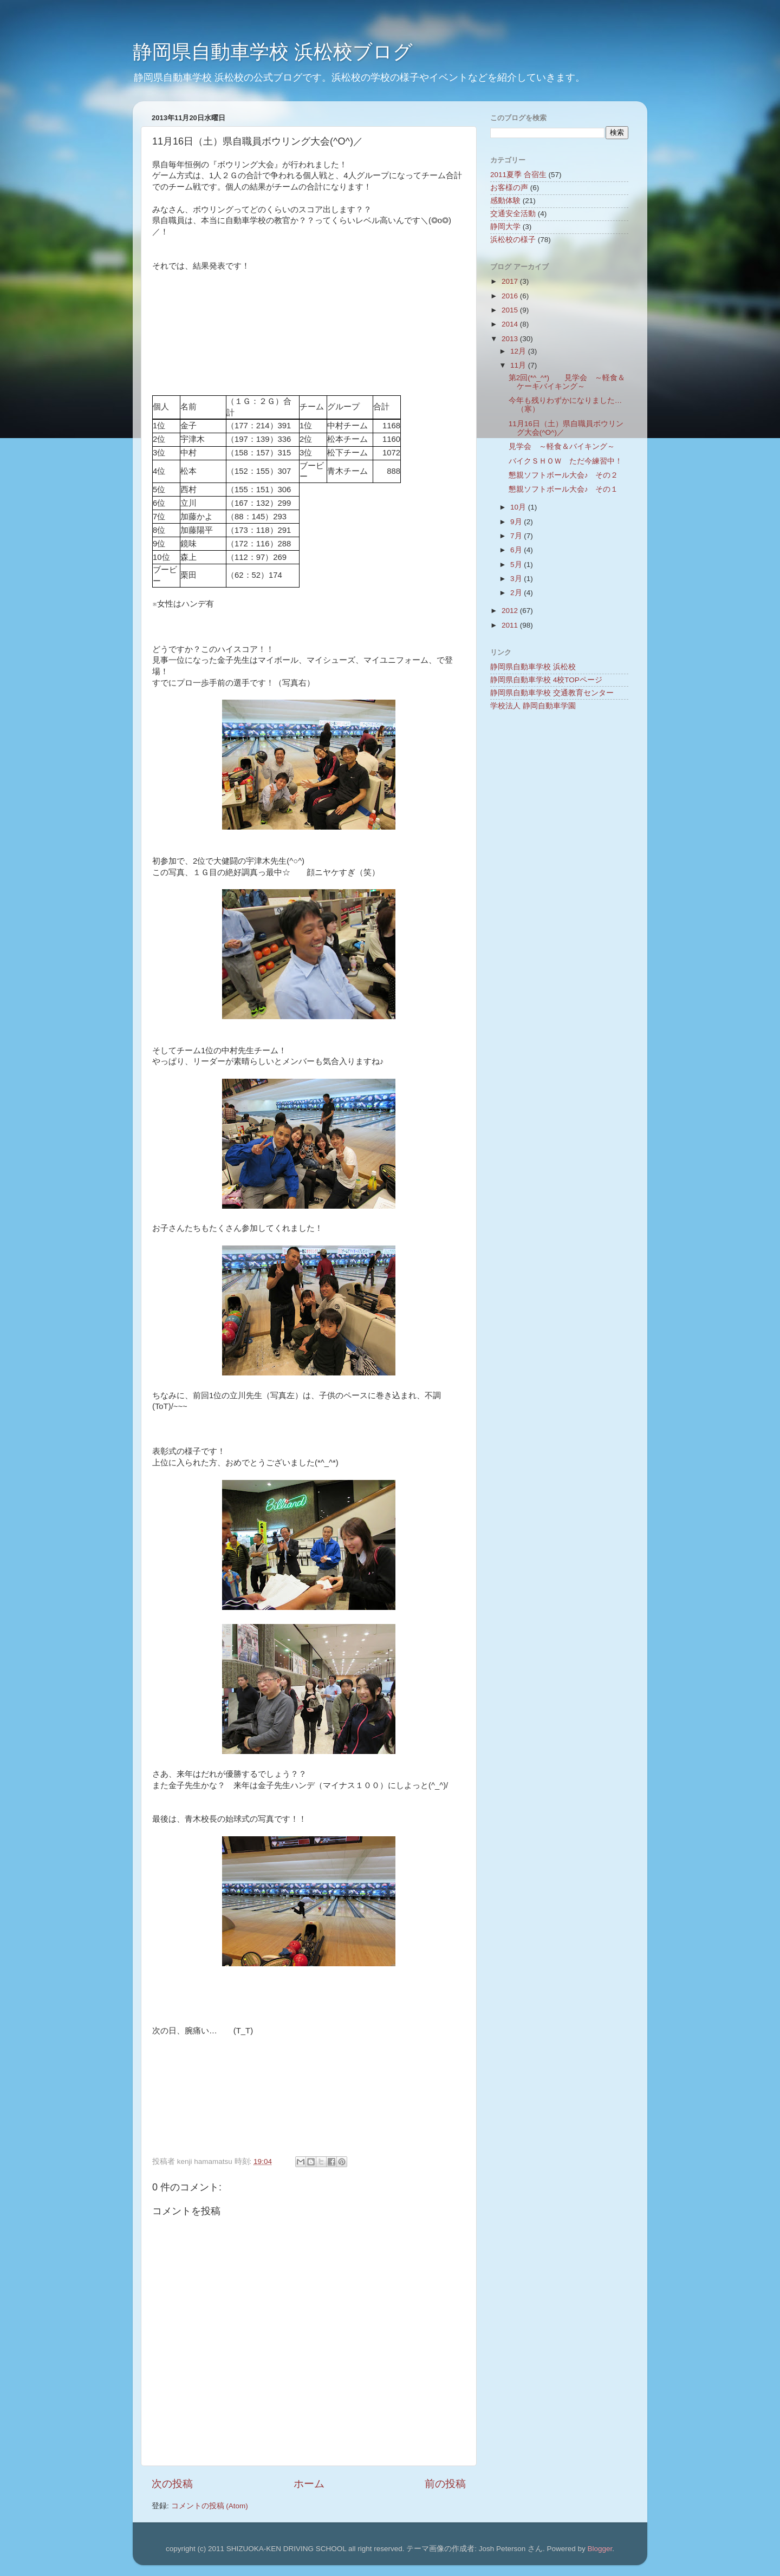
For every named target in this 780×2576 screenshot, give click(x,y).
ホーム (309, 2483)
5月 (517, 564)
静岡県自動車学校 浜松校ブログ (273, 52)
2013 (511, 339)
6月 (517, 550)
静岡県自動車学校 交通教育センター (552, 693)
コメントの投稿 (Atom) (209, 2506)
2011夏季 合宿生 (518, 175)
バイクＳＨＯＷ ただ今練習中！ (565, 461)
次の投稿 (172, 2483)
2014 (511, 324)
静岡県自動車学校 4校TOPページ (546, 680)
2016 (511, 296)
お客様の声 (509, 188)
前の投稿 (445, 2483)
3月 (517, 579)
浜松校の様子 (513, 240)
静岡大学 (505, 227)
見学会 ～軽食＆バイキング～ (562, 446)
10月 (519, 507)
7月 (517, 536)
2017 (511, 281)
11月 (519, 365)
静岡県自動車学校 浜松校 (533, 667)
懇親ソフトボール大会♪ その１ (564, 489)
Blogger (599, 2549)
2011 (511, 625)
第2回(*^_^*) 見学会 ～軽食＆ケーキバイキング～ (567, 382)
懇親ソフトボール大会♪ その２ (564, 475)
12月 (519, 351)
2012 (511, 610)
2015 (511, 310)
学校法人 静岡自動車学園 (533, 706)
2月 (517, 593)
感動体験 (505, 201)
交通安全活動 (513, 214)
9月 (517, 522)
